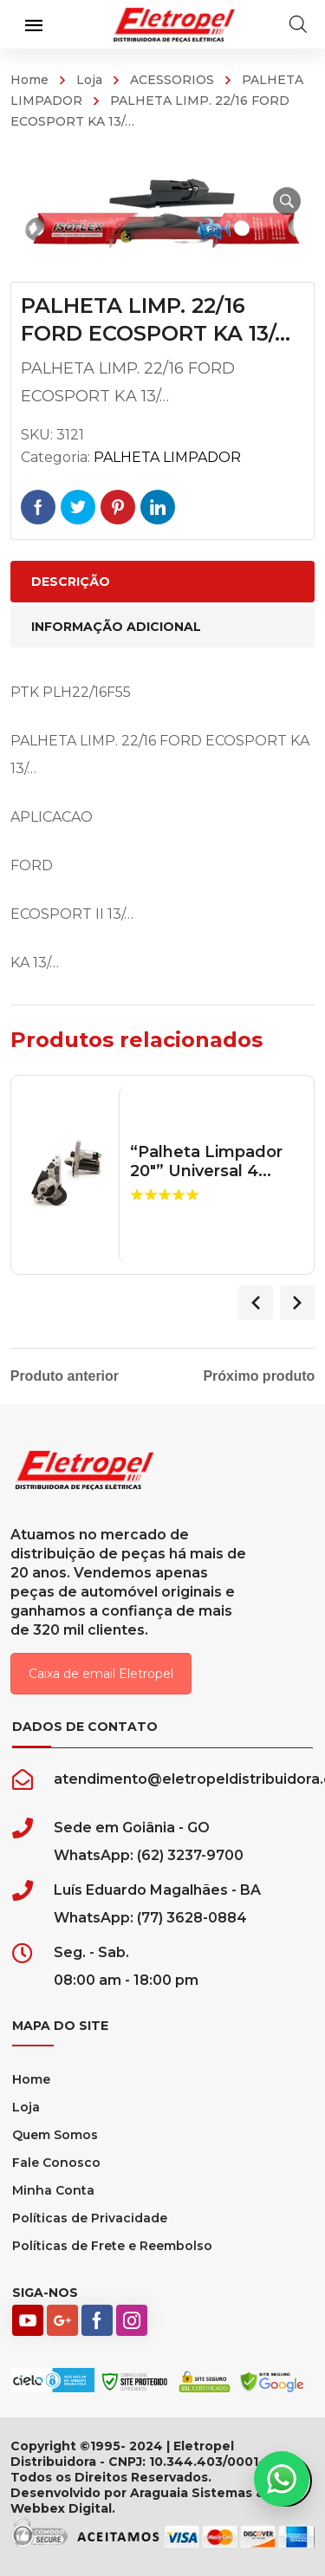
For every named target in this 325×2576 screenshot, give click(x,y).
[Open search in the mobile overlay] (298, 24)
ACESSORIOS (172, 80)
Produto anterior (64, 1376)
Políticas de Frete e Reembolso (112, 2246)
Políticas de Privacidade (89, 2218)
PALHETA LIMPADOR (167, 457)
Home (29, 80)
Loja (89, 80)
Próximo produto (259, 1376)
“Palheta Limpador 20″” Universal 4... (206, 1162)
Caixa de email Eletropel (101, 1674)
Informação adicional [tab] (116, 626)
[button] (287, 201)
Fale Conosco (56, 2162)
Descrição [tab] (70, 581)
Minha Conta (53, 2190)
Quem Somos (55, 2135)
